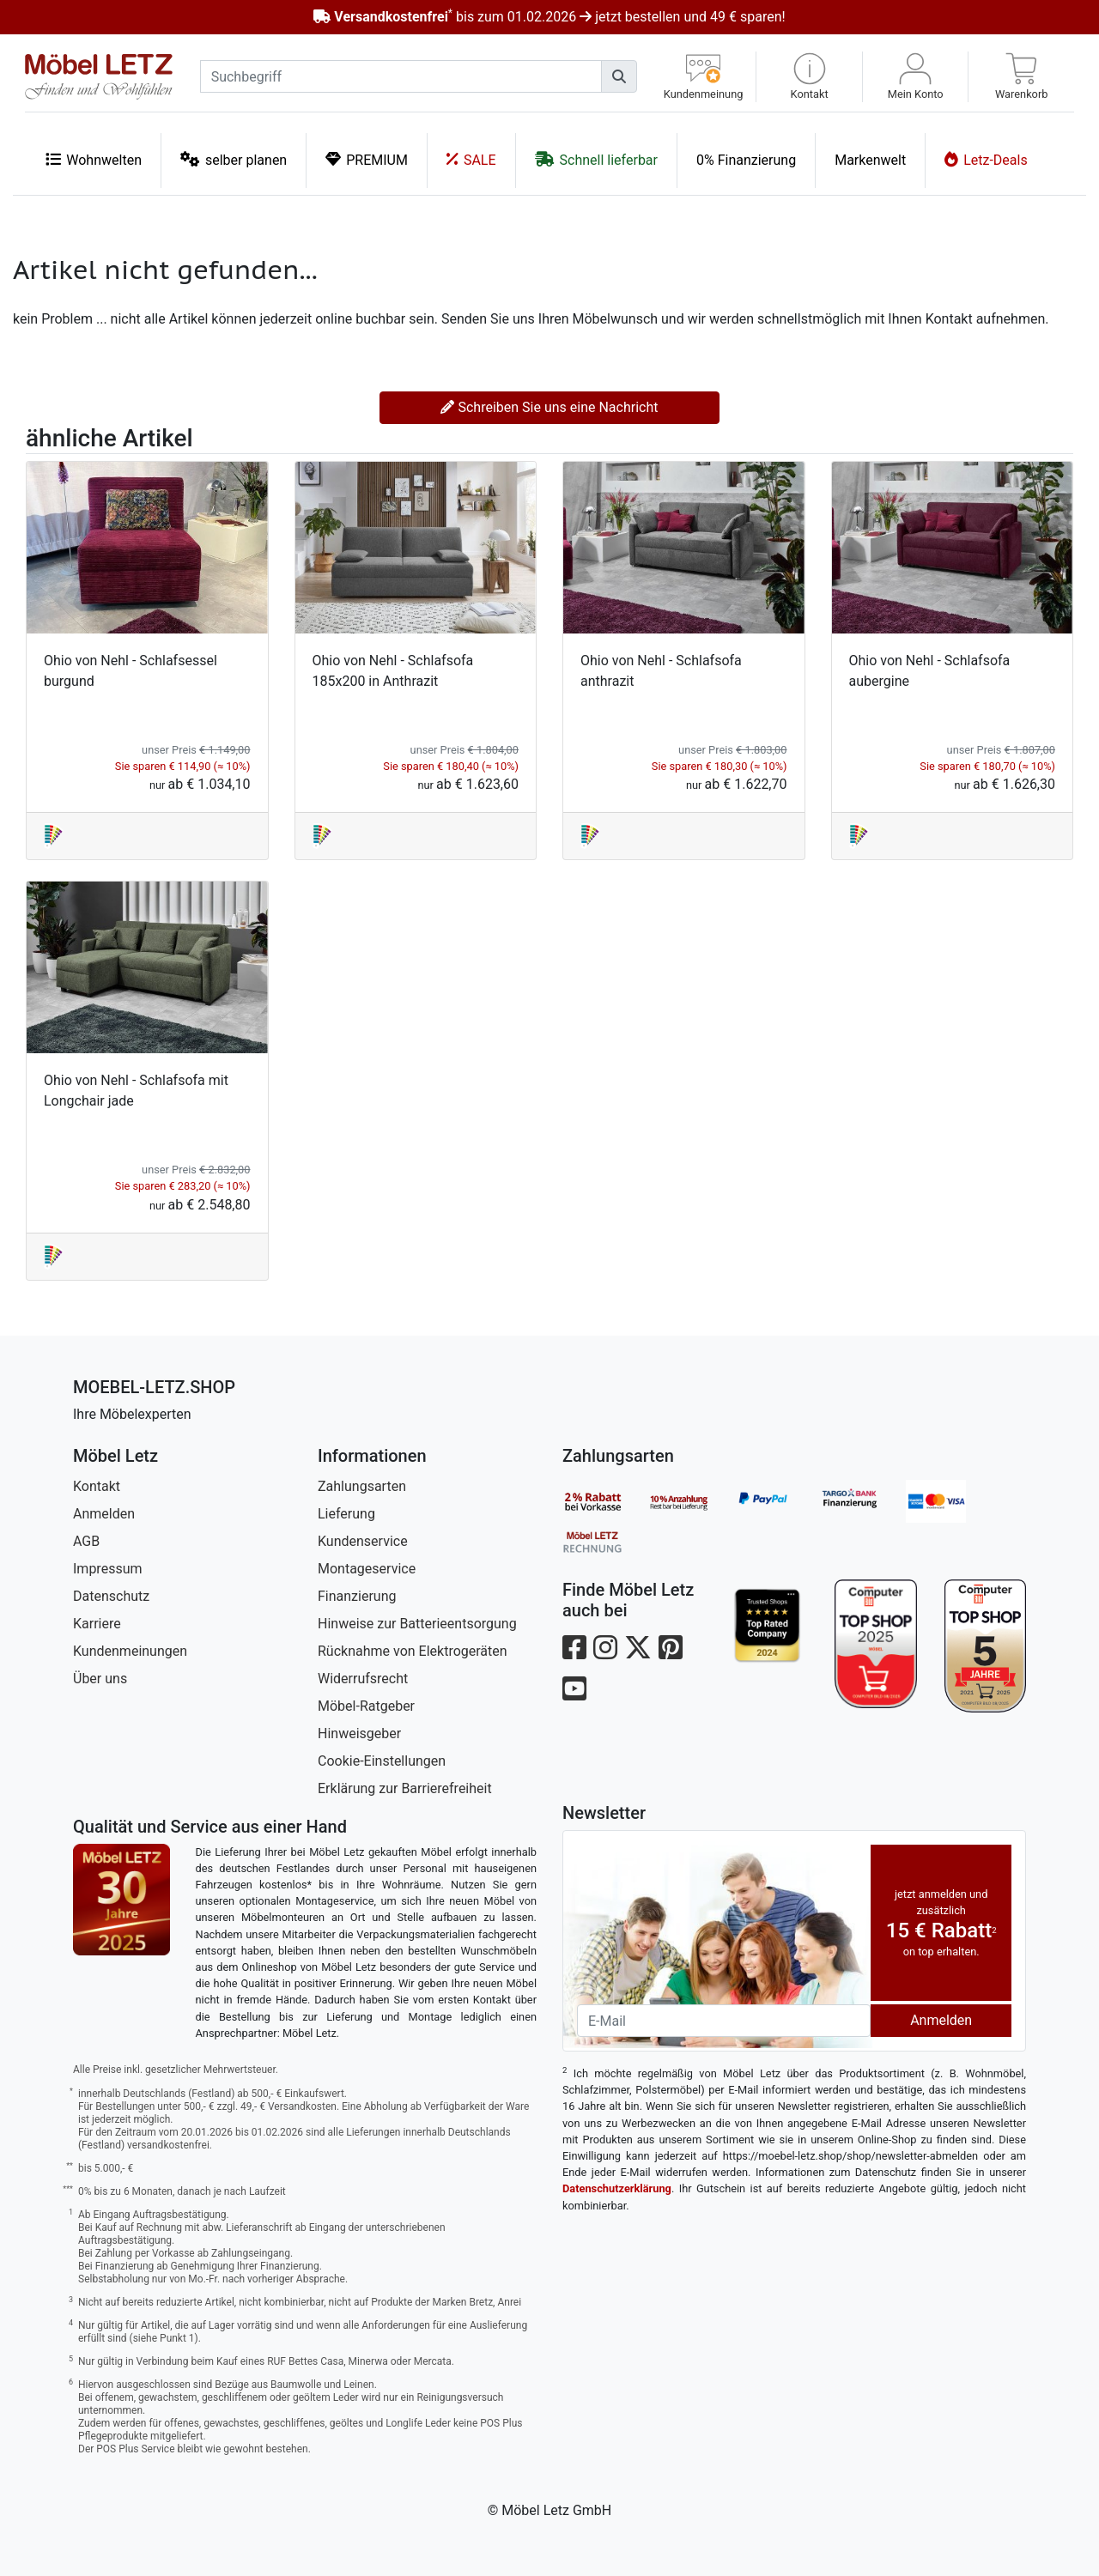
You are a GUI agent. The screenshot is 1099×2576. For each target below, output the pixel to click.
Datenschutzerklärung (616, 2188)
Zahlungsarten (362, 1486)
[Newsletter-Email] (724, 2020)
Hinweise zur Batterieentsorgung (417, 1623)
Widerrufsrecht (363, 1678)
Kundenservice (363, 1541)
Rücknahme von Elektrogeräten (412, 1651)
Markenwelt (870, 160)
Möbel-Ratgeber (366, 1706)
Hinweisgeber (359, 1733)
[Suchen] (619, 76)
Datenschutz (111, 1596)
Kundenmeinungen (130, 1651)
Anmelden (104, 1514)
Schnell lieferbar (596, 159)
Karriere (97, 1623)
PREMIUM (366, 159)
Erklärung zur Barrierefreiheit (405, 1788)
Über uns (100, 1678)
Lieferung (346, 1514)
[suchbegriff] (401, 76)
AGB (86, 1541)
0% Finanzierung (746, 160)
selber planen (233, 159)
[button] (809, 77)
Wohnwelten (94, 159)
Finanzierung (357, 1596)
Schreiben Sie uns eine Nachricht (549, 407)
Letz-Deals (986, 159)
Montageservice (367, 1569)
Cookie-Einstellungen (382, 1761)
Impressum (108, 1569)
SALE (471, 159)
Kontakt (96, 1486)
